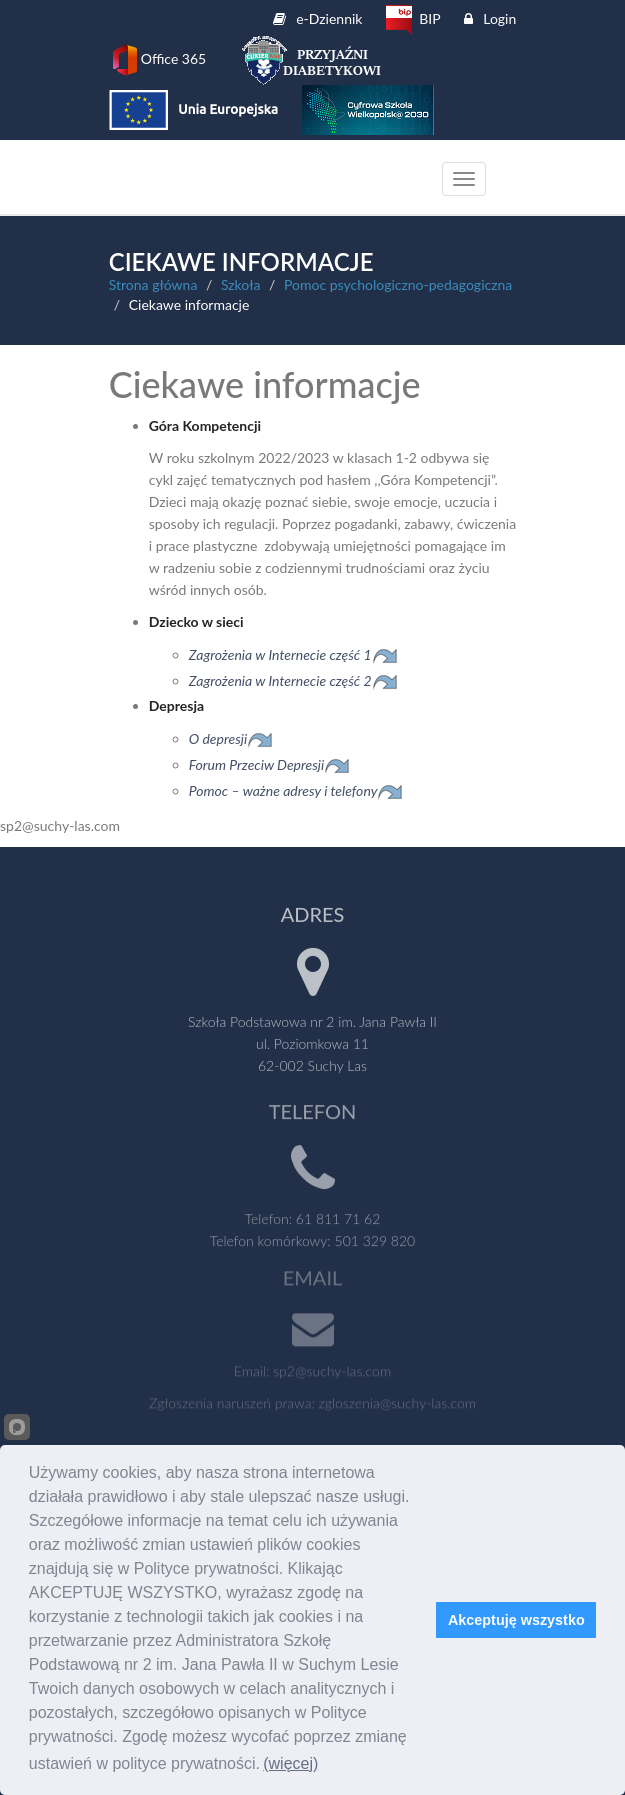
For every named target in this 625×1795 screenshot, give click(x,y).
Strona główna (153, 284)
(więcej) (290, 1763)
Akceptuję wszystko (516, 1620)
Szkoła (241, 284)
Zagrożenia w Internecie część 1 (293, 654)
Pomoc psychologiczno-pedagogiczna (398, 284)
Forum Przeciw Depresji (257, 764)
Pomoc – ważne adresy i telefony (283, 790)
